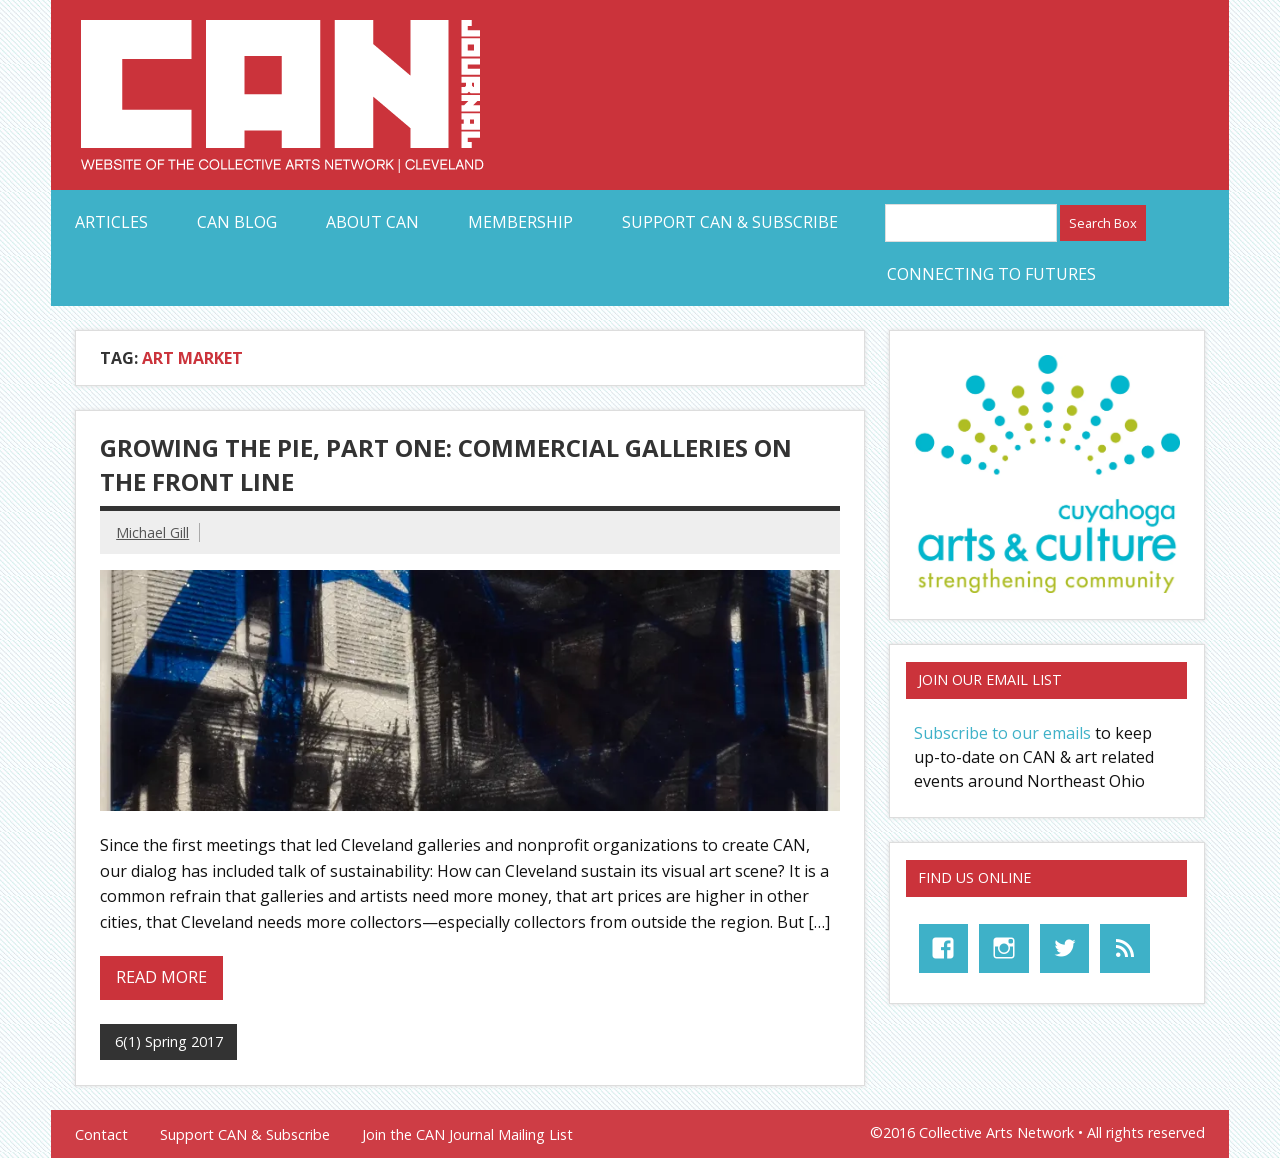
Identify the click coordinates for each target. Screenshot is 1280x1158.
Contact (101, 1135)
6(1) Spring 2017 (169, 1041)
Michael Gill (152, 532)
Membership (520, 222)
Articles (111, 222)
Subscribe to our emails (1002, 733)
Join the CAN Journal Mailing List (467, 1135)
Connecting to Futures (991, 274)
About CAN (372, 222)
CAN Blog (237, 222)
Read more (161, 977)
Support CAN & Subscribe (730, 222)
